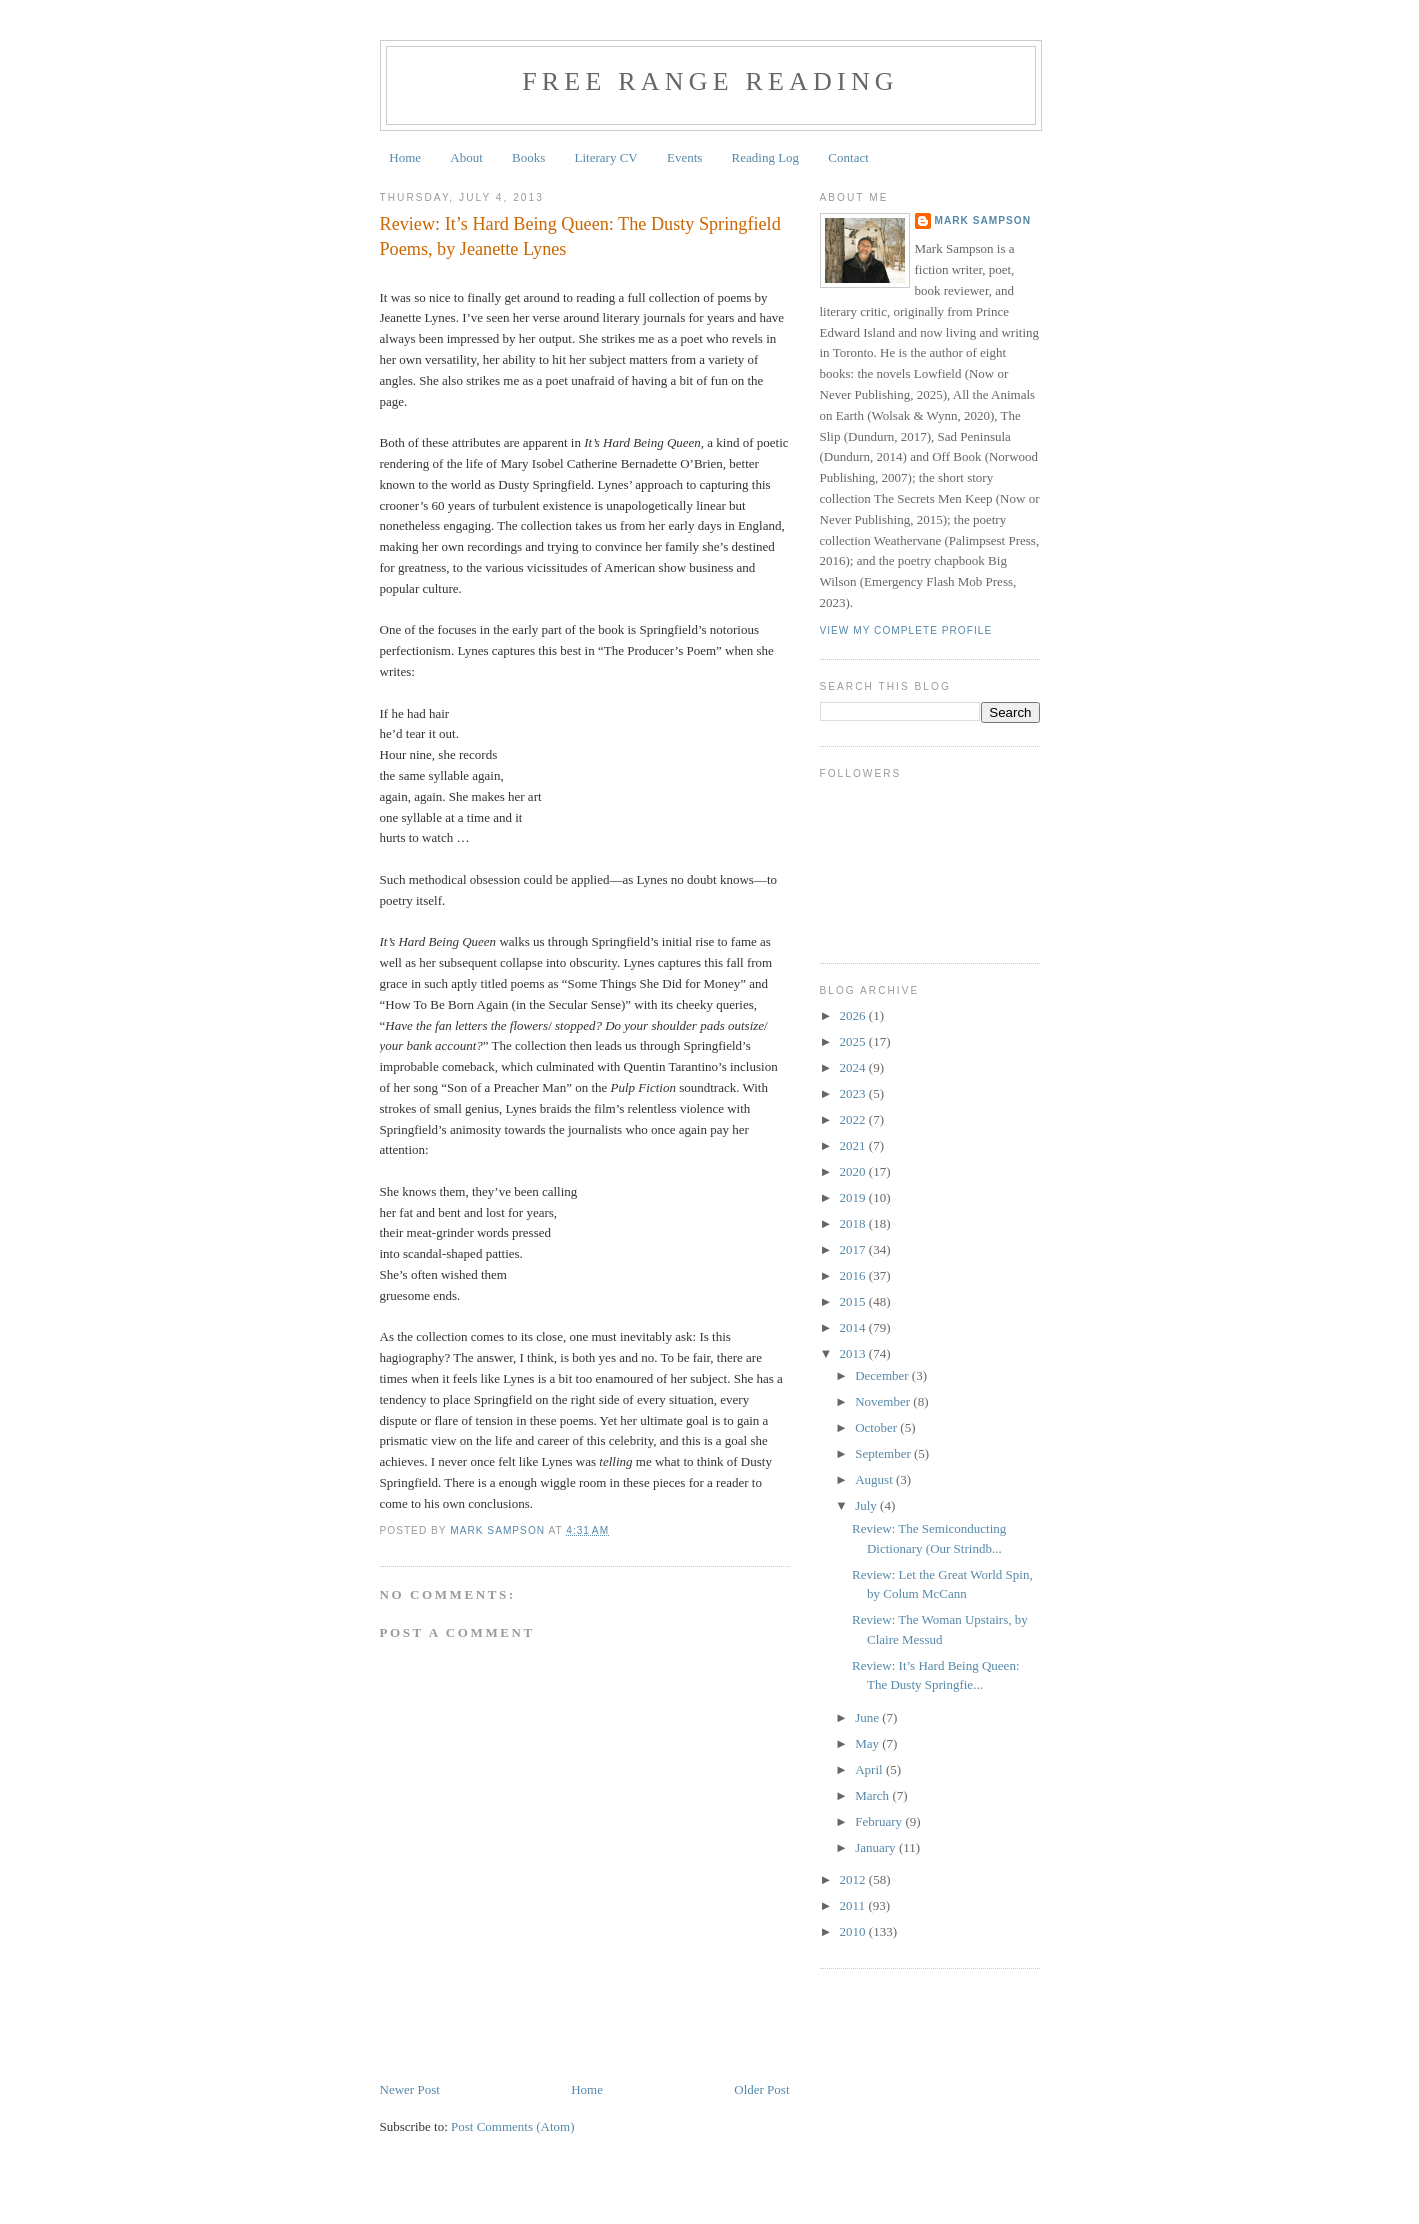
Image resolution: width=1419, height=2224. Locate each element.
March (873, 1795)
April (870, 1769)
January (877, 1847)
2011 (854, 1905)
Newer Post (410, 2089)
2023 (854, 1093)
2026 (854, 1015)
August (875, 1479)
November (884, 1401)
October (877, 1427)
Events (684, 157)
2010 (854, 1931)
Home (405, 157)
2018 (854, 1223)
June (868, 1717)
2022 (854, 1119)
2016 (854, 1275)
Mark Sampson (983, 220)
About (466, 157)
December (883, 1375)
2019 (854, 1197)
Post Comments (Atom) (513, 2126)
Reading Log (766, 157)
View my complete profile (906, 630)
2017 (854, 1249)
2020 (854, 1171)
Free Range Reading (710, 81)
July (867, 1505)
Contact (848, 157)
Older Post (761, 2089)
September (884, 1453)
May (868, 1743)
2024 (854, 1067)
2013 (854, 1353)
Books (528, 157)
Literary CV (606, 157)
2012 (854, 1879)
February (880, 1821)
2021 (854, 1145)
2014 (854, 1327)
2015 (854, 1301)
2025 (854, 1041)
